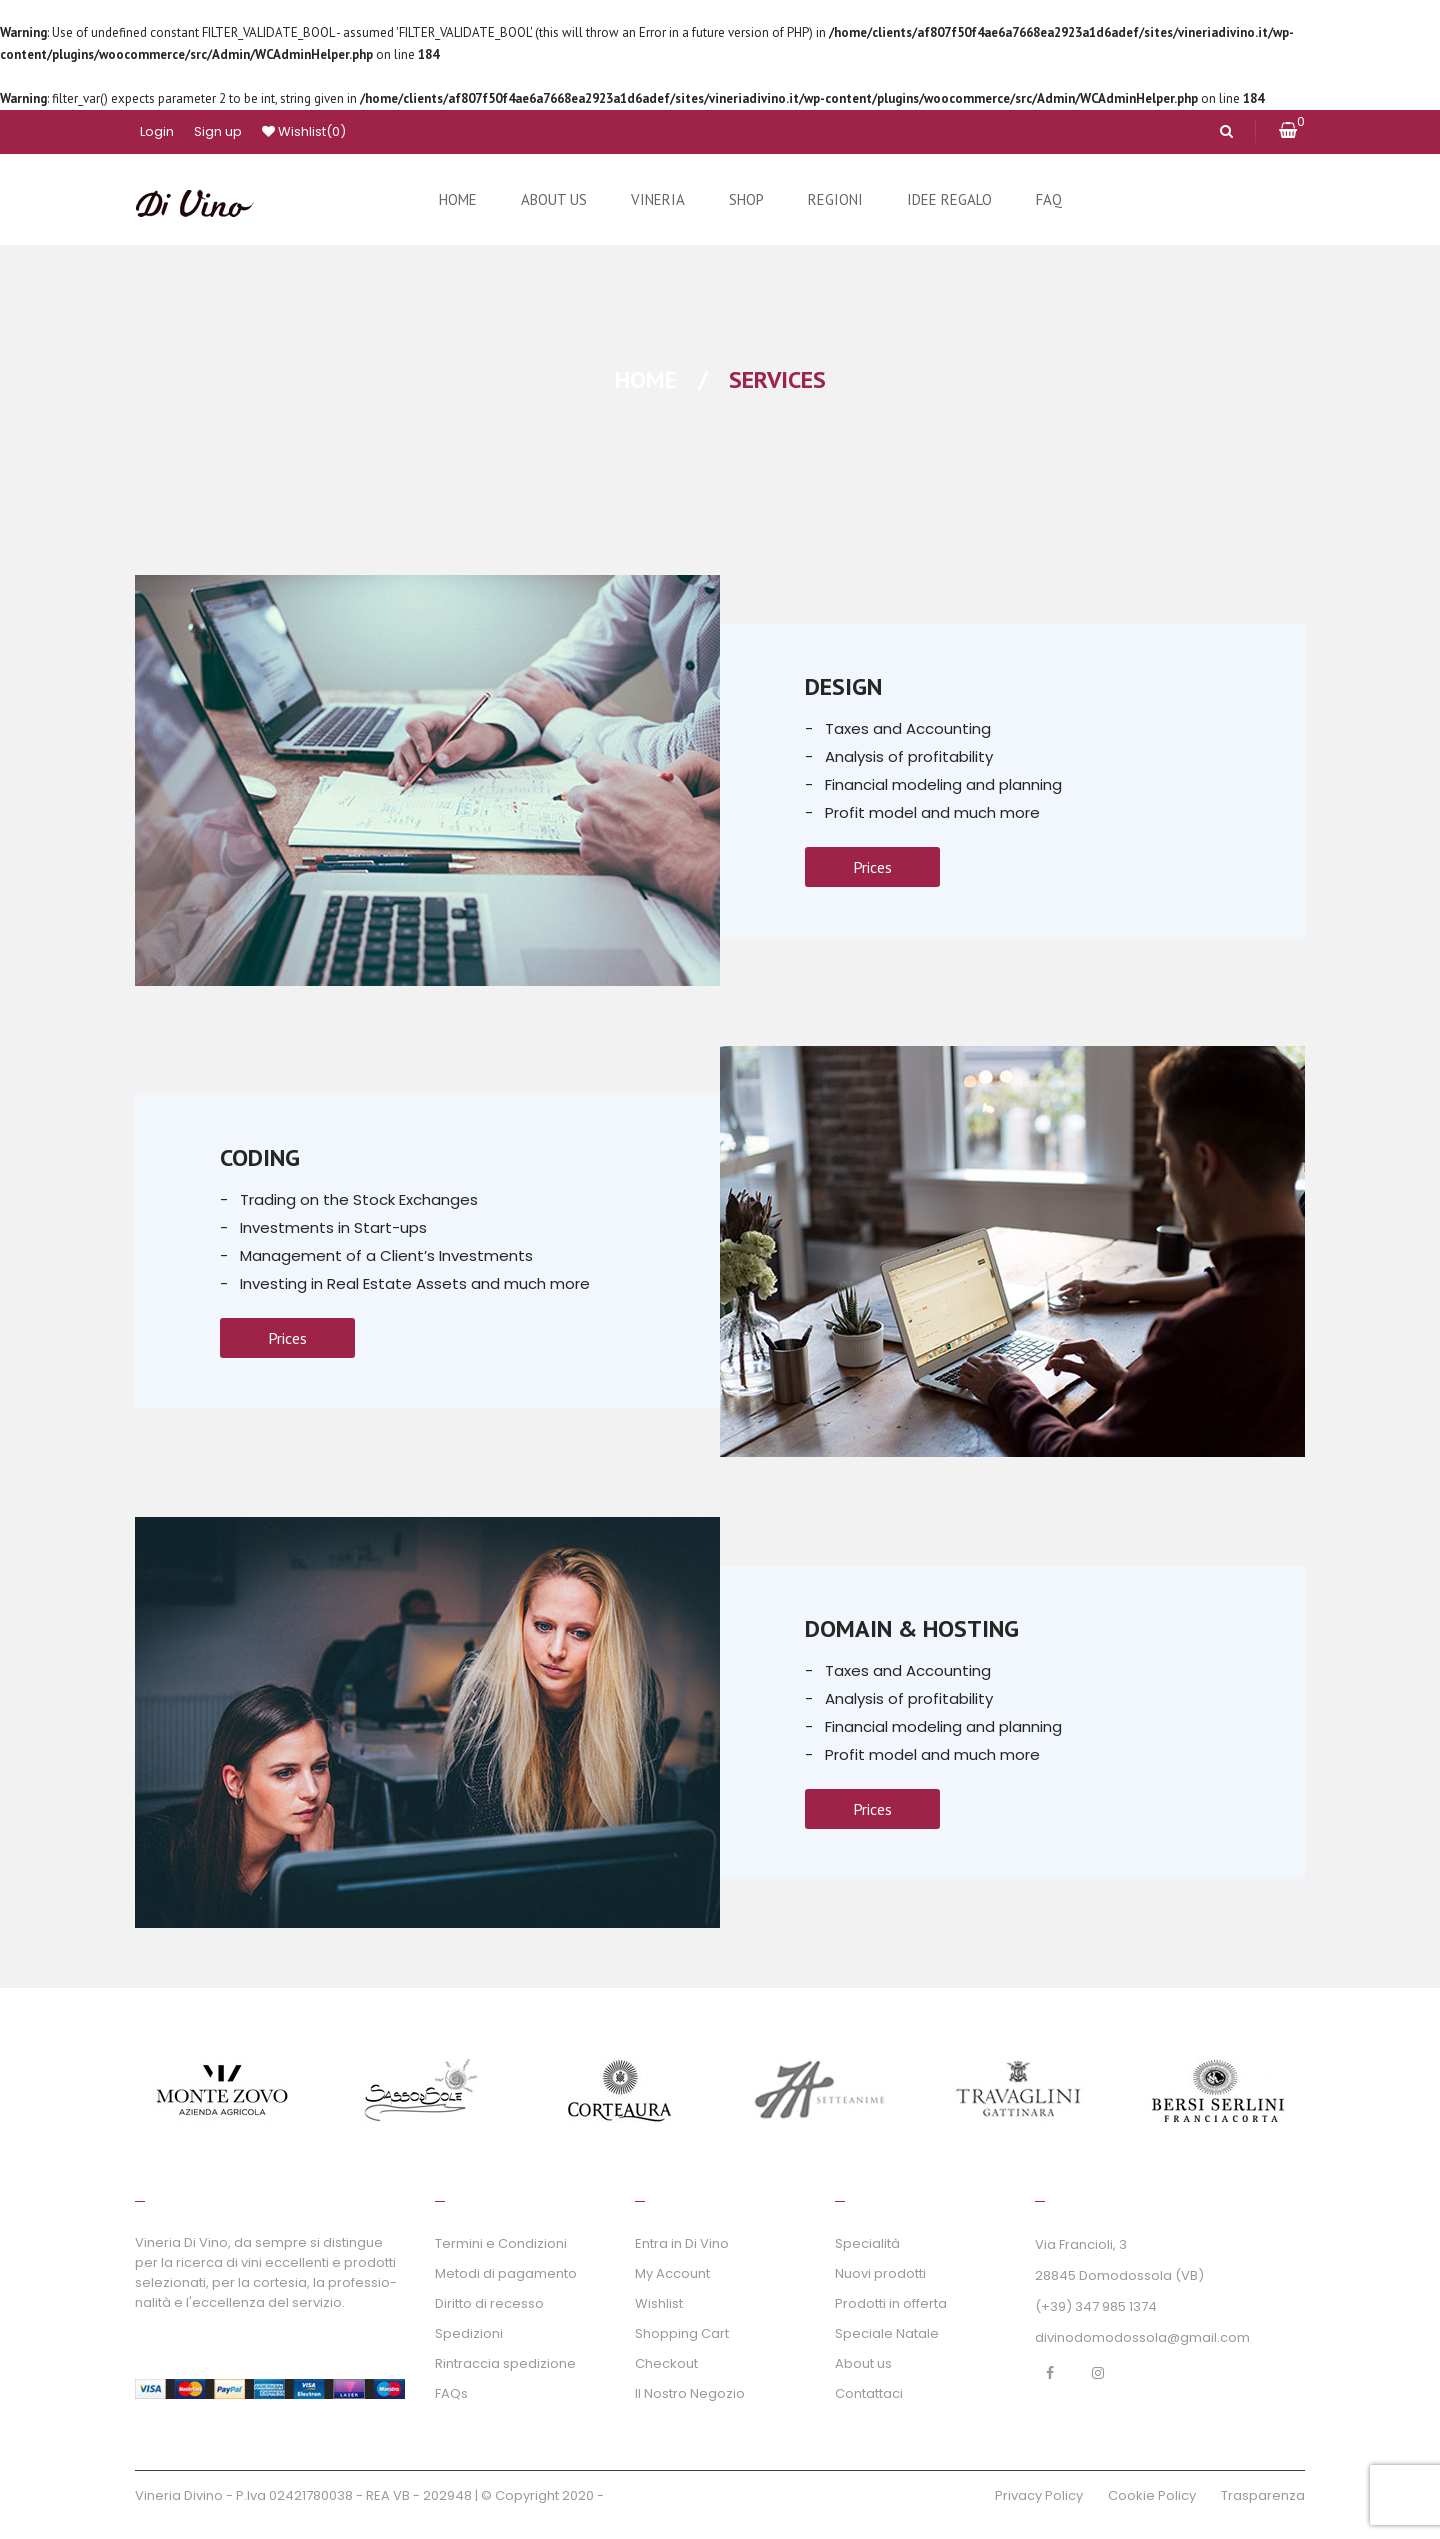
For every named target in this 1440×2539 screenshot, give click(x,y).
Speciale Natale (887, 2333)
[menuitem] (458, 200)
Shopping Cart (682, 2333)
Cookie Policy (1152, 2495)
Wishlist (304, 132)
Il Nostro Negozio (690, 2393)
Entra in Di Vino (682, 2243)
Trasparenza (1263, 2495)
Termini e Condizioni (501, 2243)
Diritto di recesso (489, 2303)
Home (646, 379)
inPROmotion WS (189, 2519)
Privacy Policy (1039, 2495)
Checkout (666, 2363)
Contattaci (869, 2393)
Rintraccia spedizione (505, 2363)
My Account (672, 2273)
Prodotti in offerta (891, 2303)
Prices (872, 867)
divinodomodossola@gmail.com (1142, 2337)
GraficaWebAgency (671, 2495)
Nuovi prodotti (880, 2273)
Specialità (867, 2243)
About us (863, 2363)
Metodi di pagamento (506, 2273)
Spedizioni (469, 2333)
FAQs (451, 2393)
